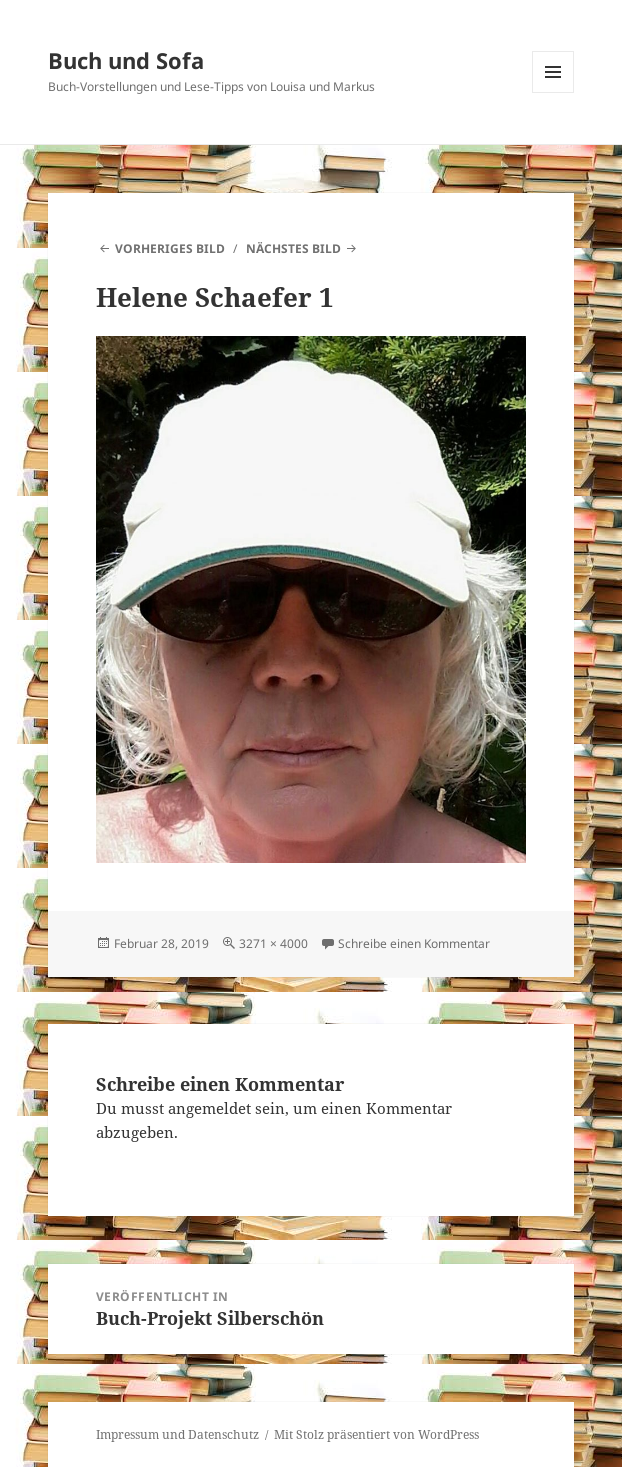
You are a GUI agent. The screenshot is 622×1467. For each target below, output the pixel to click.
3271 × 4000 (273, 943)
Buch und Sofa (126, 60)
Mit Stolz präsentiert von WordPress (376, 1434)
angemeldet (209, 1108)
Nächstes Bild (293, 248)
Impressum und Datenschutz (177, 1434)
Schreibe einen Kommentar (414, 943)
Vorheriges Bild (170, 248)
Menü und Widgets (553, 92)
